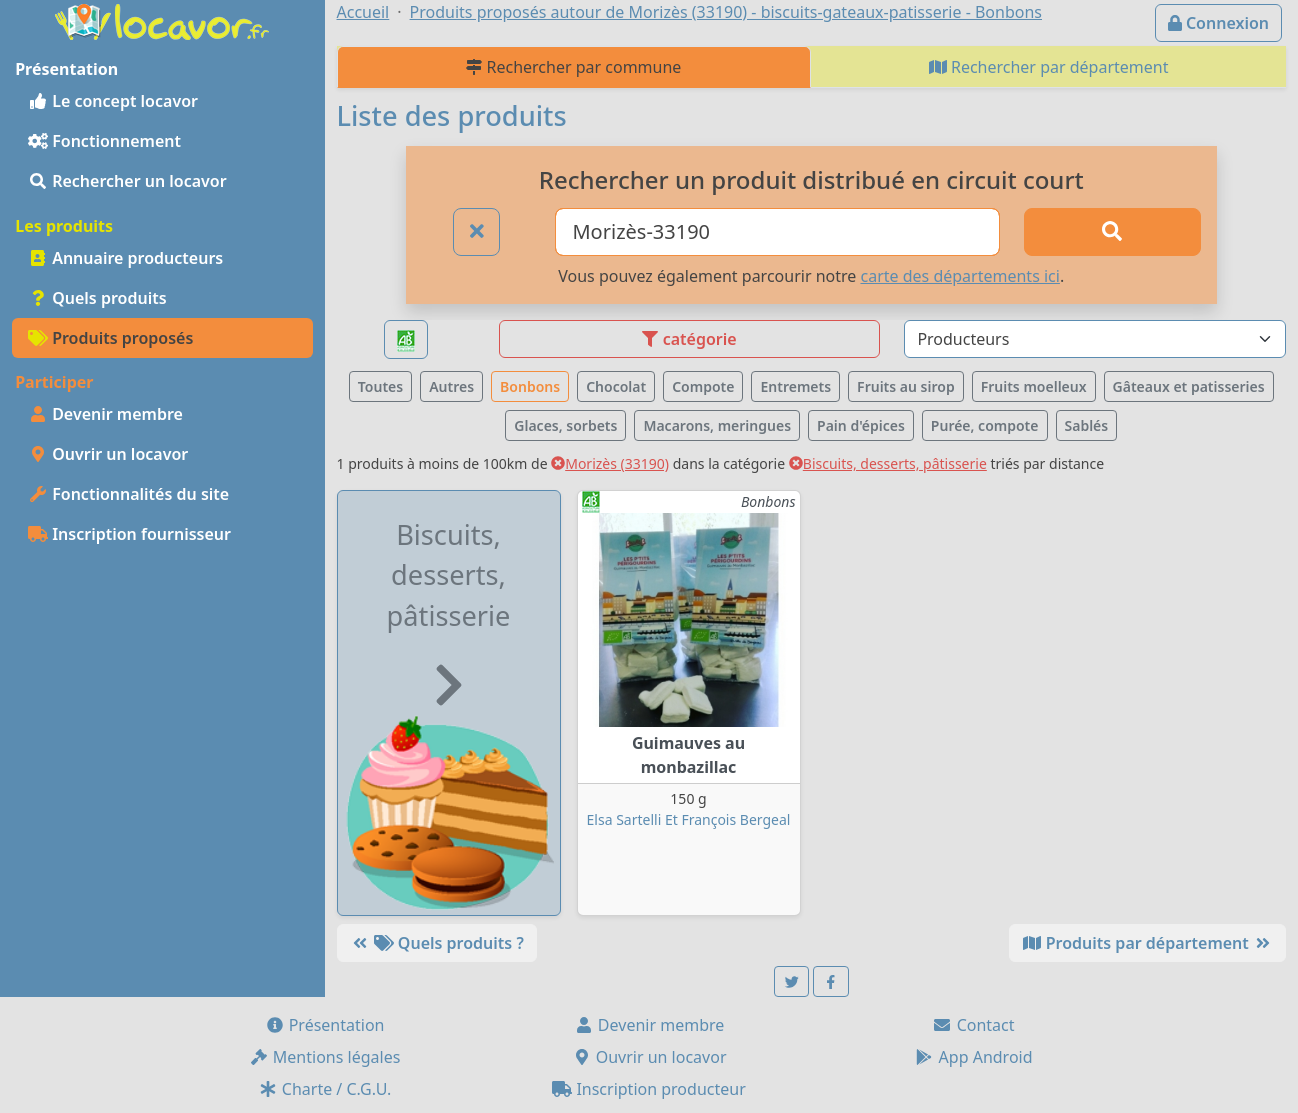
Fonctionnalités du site (128, 494)
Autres (451, 386)
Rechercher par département (1049, 67)
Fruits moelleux (1034, 386)
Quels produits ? (437, 943)
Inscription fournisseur (129, 534)
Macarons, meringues (717, 425)
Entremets (795, 386)
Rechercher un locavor (127, 181)
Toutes (380, 386)
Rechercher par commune (573, 67)
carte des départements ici (959, 276)
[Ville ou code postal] (777, 232)
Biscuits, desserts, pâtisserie (888, 463)
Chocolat (616, 386)
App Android (973, 1057)
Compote (703, 386)
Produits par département (1147, 943)
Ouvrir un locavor (108, 454)
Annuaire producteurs (125, 258)
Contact (973, 1025)
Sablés (1087, 425)
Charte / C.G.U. (325, 1089)
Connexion (1218, 23)
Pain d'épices (861, 425)
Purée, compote (985, 425)
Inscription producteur (649, 1089)
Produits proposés (110, 338)
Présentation (325, 1025)
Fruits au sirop (906, 386)
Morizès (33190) (610, 463)
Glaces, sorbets (565, 425)
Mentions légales (325, 1057)
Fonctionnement (104, 141)
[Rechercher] (1112, 232)
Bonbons (530, 386)
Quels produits (97, 298)
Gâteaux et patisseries (1189, 386)
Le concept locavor (113, 101)
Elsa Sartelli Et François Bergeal (689, 819)
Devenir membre (105, 414)
